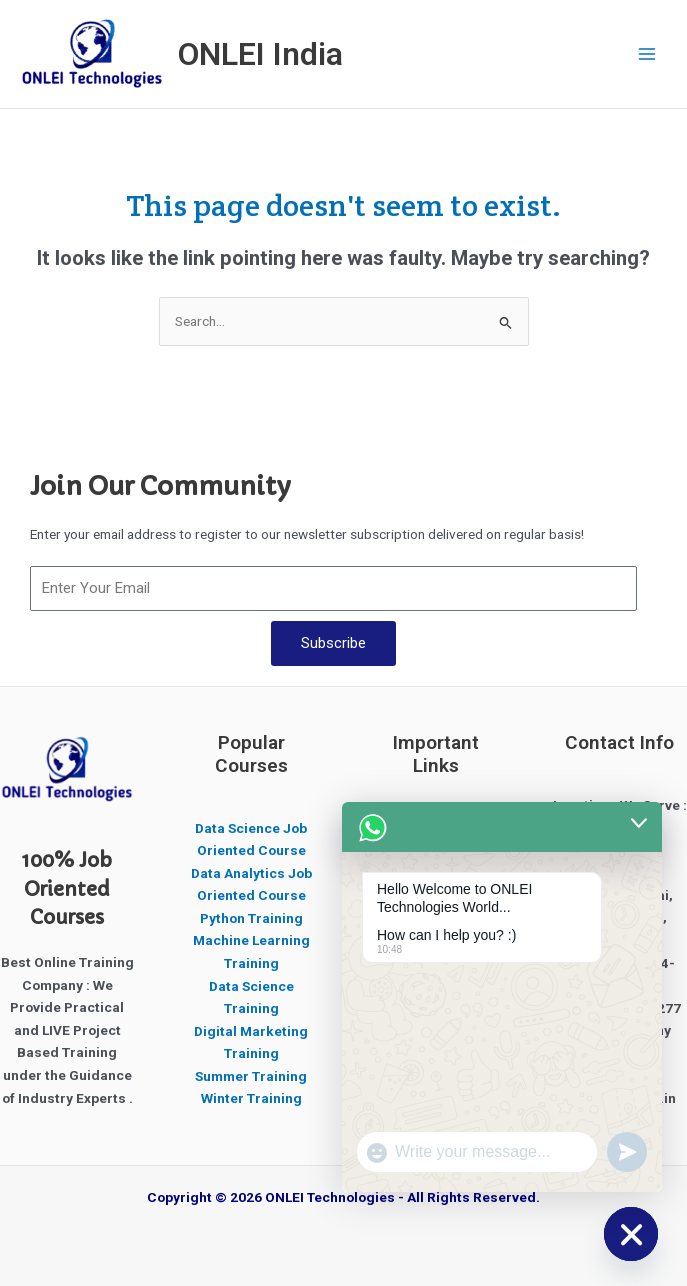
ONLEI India (260, 54)
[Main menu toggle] (647, 54)
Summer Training (251, 1076)
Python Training (251, 918)
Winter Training (251, 1098)
